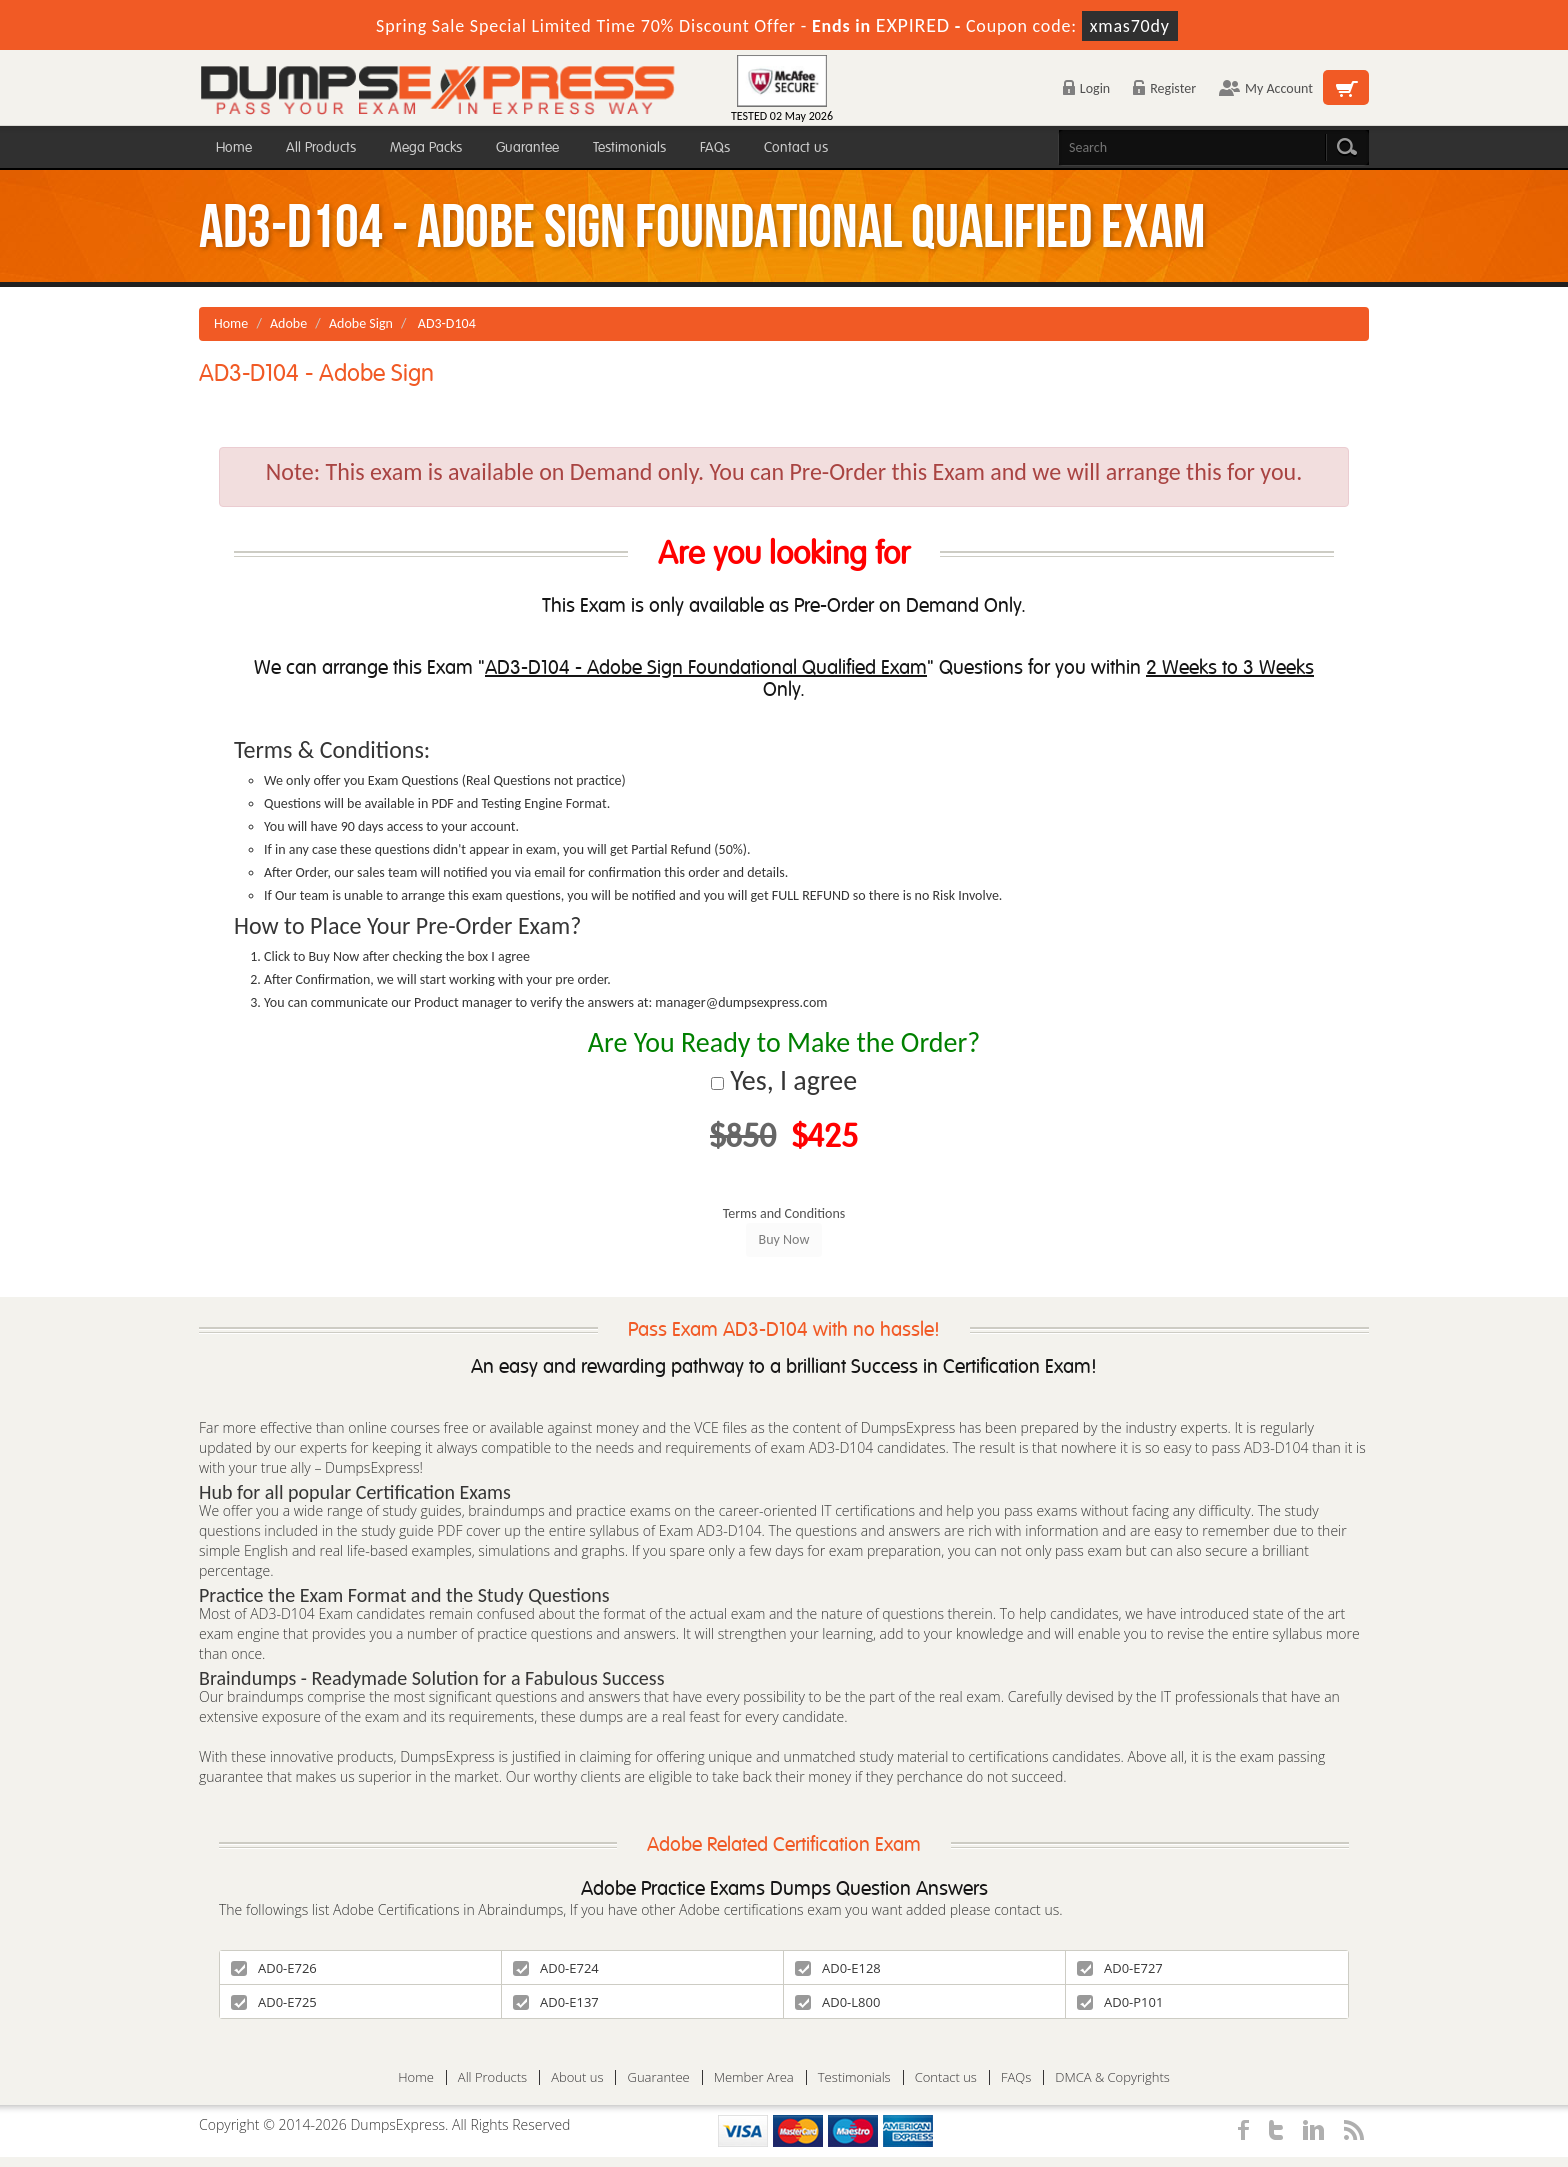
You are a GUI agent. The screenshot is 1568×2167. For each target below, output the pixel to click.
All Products (321, 147)
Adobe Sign (361, 323)
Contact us (796, 147)
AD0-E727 (1120, 1968)
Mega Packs (426, 147)
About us (577, 2077)
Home (234, 147)
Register (1164, 88)
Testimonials (629, 147)
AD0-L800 (837, 2002)
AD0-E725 (274, 2002)
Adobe (288, 323)
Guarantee (527, 147)
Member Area (754, 2077)
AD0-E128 (838, 1968)
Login (1086, 88)
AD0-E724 (556, 1968)
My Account (1266, 88)
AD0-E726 (274, 1968)
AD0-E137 (556, 2002)
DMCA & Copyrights (1112, 2077)
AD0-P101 (1120, 2002)
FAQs (715, 147)
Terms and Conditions (784, 1213)
